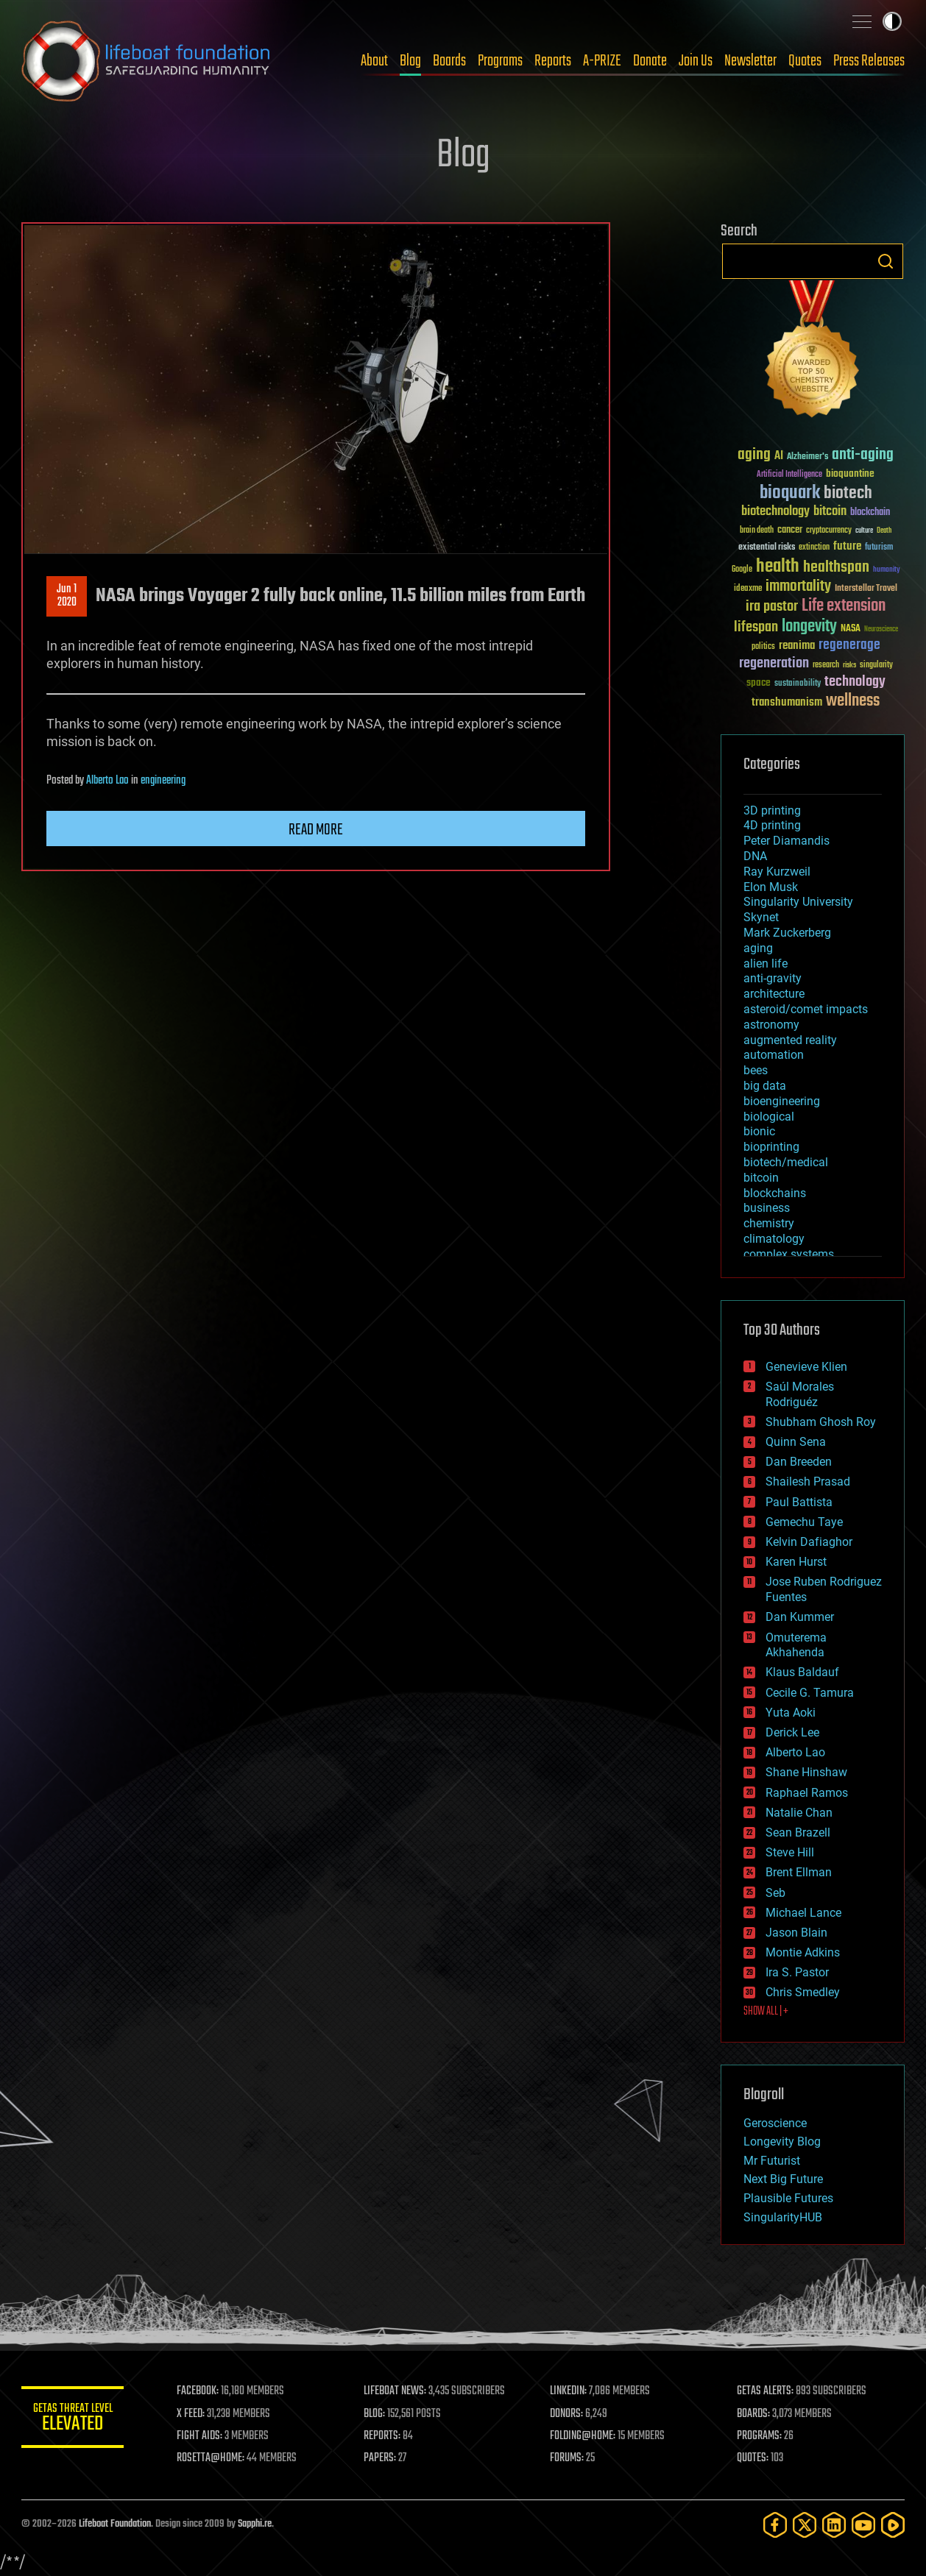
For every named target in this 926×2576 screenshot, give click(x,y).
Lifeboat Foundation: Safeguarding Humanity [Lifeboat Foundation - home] (146, 61)
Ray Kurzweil (776, 872)
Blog (410, 61)
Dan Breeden (799, 1462)
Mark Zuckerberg (787, 933)
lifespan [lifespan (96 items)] (756, 627)
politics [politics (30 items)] (763, 647)
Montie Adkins (803, 1952)
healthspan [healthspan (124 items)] (836, 567)
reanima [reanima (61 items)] (797, 646)
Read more (316, 829)
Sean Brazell (798, 1832)
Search (885, 261)
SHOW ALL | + (765, 2011)
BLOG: (374, 2414)
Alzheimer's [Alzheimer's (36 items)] (807, 457)
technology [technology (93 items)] (855, 682)
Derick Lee (792, 1732)
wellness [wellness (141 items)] (853, 701)
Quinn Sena (796, 1442)
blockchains (774, 1193)
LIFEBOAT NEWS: (395, 2391)
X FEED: (191, 2414)
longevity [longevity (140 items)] (809, 626)
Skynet (761, 917)
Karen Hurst (796, 1562)
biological (768, 1117)
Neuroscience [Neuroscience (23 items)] (881, 630)
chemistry (768, 1223)
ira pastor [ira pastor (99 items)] (772, 606)
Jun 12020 (67, 596)
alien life (765, 964)
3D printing (772, 810)
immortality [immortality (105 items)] (798, 586)
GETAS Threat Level (73, 2419)
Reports (552, 61)
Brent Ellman (799, 1872)
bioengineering (781, 1101)
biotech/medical (785, 1162)
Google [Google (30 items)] (742, 570)
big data (764, 1086)
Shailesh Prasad (808, 1482)
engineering (163, 780)
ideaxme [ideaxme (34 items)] (748, 589)
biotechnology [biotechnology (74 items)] (775, 511)
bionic (759, 1131)
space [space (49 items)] (758, 682)
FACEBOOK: (198, 2391)
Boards (449, 61)
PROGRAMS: (759, 2436)
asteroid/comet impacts (805, 1009)
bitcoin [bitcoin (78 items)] (830, 511)
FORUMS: (567, 2458)
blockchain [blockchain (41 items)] (870, 513)
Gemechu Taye (804, 1522)
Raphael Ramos (807, 1793)
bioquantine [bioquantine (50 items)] (850, 473)
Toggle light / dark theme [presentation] (892, 21)
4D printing (772, 825)
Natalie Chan (799, 1813)
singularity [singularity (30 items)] (876, 665)
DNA (755, 856)
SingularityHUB (782, 2217)
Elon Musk (770, 887)
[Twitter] (804, 2525)
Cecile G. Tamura (810, 1693)
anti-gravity (772, 978)
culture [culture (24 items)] (864, 531)
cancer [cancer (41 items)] (789, 530)
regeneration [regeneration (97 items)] (774, 663)
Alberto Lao (107, 780)
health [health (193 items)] (777, 567)
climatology (774, 1239)
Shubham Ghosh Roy (821, 1422)
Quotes (804, 61)
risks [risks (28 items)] (849, 665)
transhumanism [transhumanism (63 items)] (787, 702)
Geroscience (775, 2123)
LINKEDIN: (569, 2391)
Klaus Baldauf (802, 1672)
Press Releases (869, 61)
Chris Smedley (803, 1992)
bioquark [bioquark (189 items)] (790, 493)
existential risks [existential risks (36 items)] (766, 547)
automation (773, 1055)
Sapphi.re (255, 2524)
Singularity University (798, 902)
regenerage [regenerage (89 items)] (849, 645)
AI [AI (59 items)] (778, 457)
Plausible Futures (788, 2198)
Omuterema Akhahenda (796, 1645)
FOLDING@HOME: (583, 2436)
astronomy (771, 1025)
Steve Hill (790, 1852)
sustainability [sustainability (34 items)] (797, 684)
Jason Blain (796, 1933)
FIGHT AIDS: (200, 2436)
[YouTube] (863, 2525)
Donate (650, 61)
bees (755, 1070)
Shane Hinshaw (806, 1772)
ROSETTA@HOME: (211, 2458)
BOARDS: (753, 2414)
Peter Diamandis (786, 841)
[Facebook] (775, 2525)
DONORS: (567, 2414)
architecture (774, 994)
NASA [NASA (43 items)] (850, 629)
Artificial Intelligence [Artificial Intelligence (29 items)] (789, 475)
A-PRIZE (602, 61)
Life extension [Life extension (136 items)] (844, 606)
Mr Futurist (771, 2161)
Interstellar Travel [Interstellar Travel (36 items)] (866, 589)
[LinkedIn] (834, 2525)
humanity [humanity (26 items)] (886, 570)
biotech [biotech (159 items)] (848, 493)
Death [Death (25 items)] (884, 531)
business (766, 1208)
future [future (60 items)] (847, 546)
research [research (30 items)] (826, 665)
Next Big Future (783, 2179)
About (374, 61)
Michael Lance (803, 1913)
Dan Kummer (800, 1617)
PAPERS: (380, 2458)
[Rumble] (893, 2525)
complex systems (788, 1254)
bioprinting (771, 1147)
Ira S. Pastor (797, 1972)
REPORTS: (382, 2436)
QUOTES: (752, 2458)
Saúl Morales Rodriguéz (800, 1394)
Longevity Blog (782, 2142)
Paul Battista (799, 1502)
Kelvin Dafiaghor (809, 1542)
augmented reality (790, 1040)
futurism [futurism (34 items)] (879, 548)
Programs (500, 61)
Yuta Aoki (791, 1713)
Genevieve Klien (806, 1367)
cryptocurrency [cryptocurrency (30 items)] (829, 531)
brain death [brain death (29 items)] (757, 531)
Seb (775, 1893)
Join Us (696, 61)
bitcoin (761, 1178)
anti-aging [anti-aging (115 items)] (863, 455)
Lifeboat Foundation (115, 2524)
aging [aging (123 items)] (754, 455)
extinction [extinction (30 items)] (814, 548)
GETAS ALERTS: (765, 2391)
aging (758, 948)
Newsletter (750, 61)
